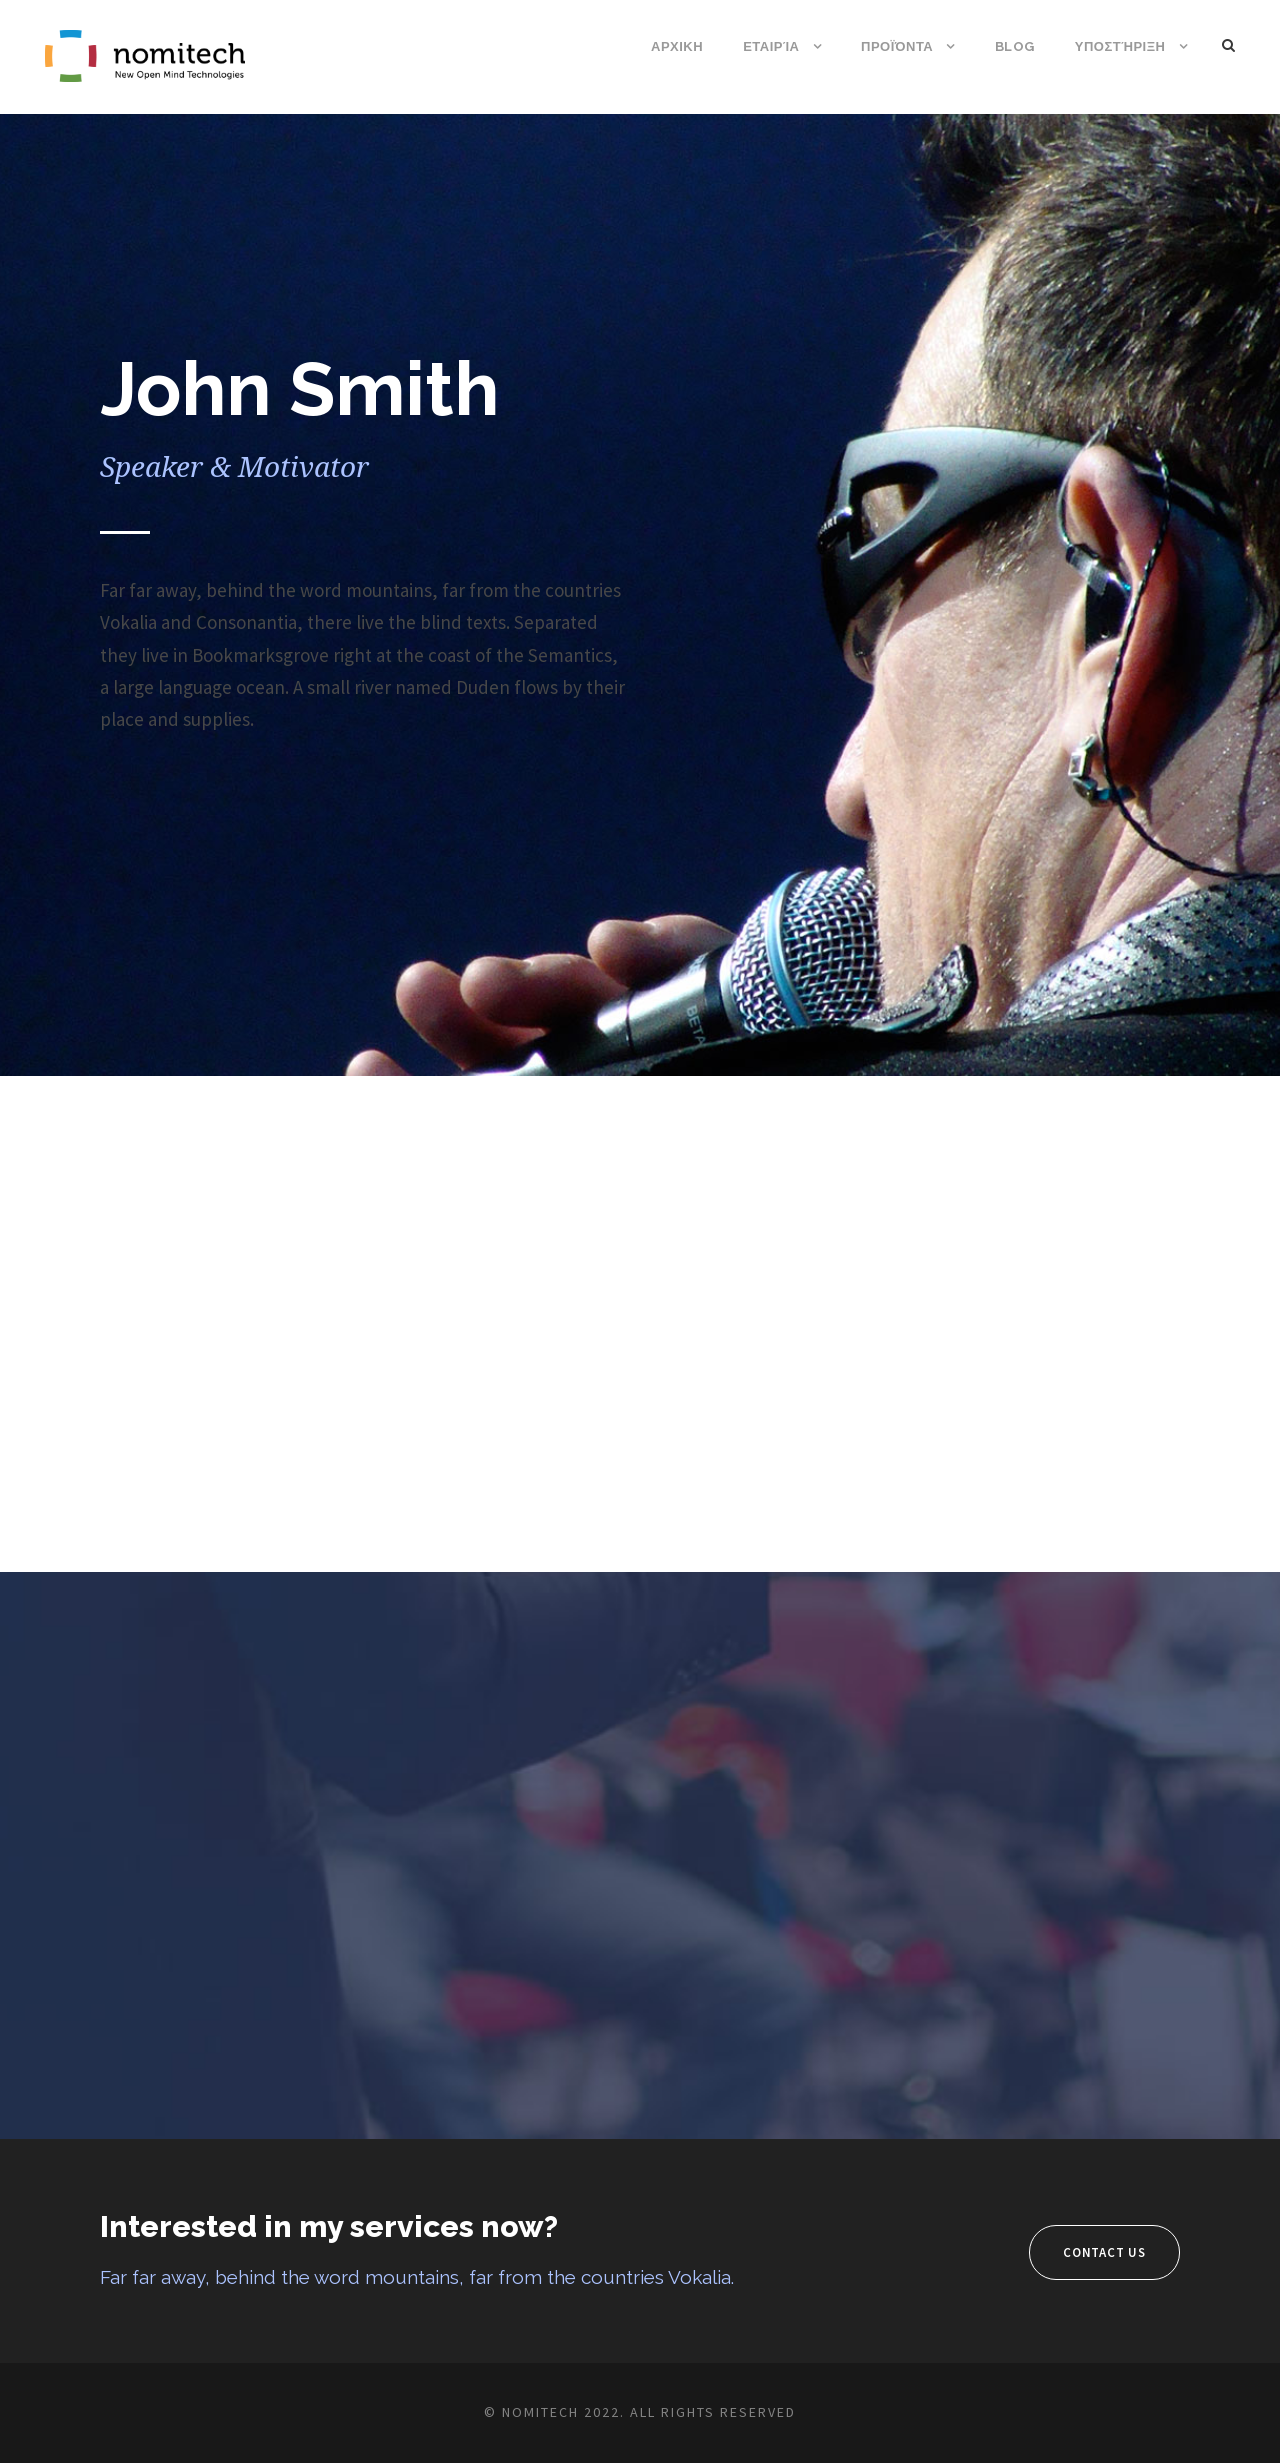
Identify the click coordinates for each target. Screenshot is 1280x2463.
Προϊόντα (897, 46)
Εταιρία (771, 46)
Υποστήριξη (1120, 46)
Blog (1015, 46)
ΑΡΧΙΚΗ (677, 46)
